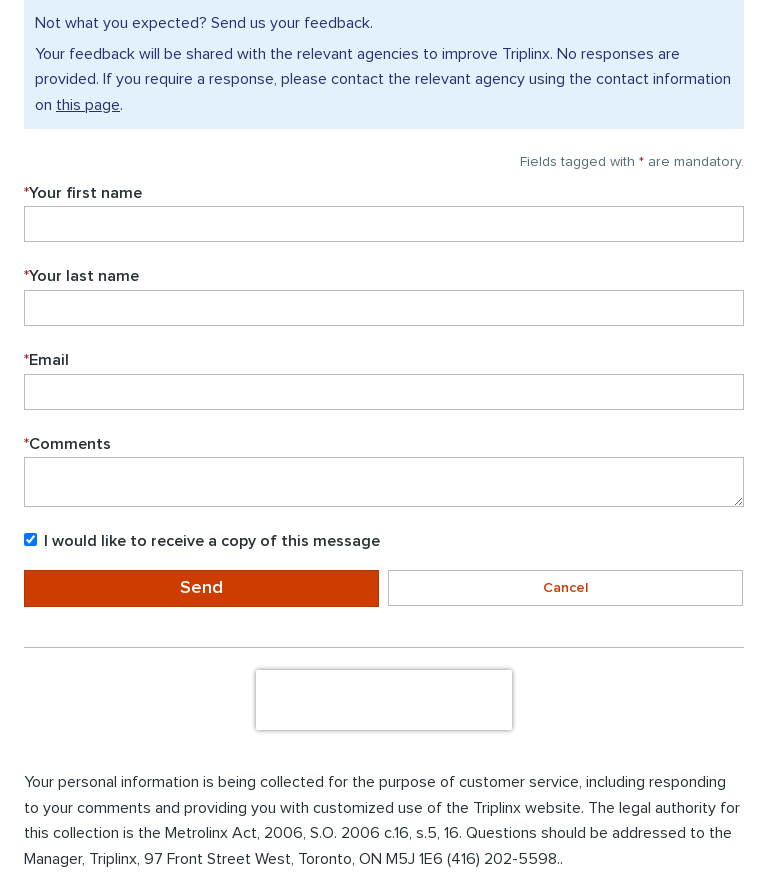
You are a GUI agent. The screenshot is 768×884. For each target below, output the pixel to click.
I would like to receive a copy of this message (202, 541)
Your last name (81, 276)
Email (46, 360)
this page (88, 105)
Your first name (83, 193)
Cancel (565, 588)
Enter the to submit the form (23, 635)
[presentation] (384, 700)
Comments (67, 444)
